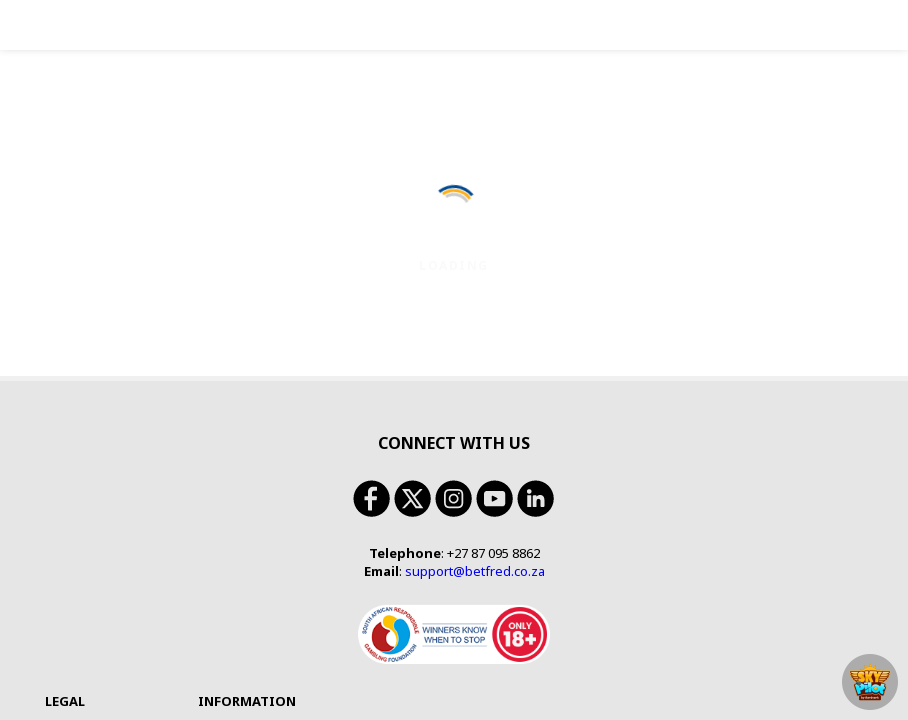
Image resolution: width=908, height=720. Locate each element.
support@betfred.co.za (475, 283)
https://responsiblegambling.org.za (702, 602)
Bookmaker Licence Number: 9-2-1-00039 (218, 588)
